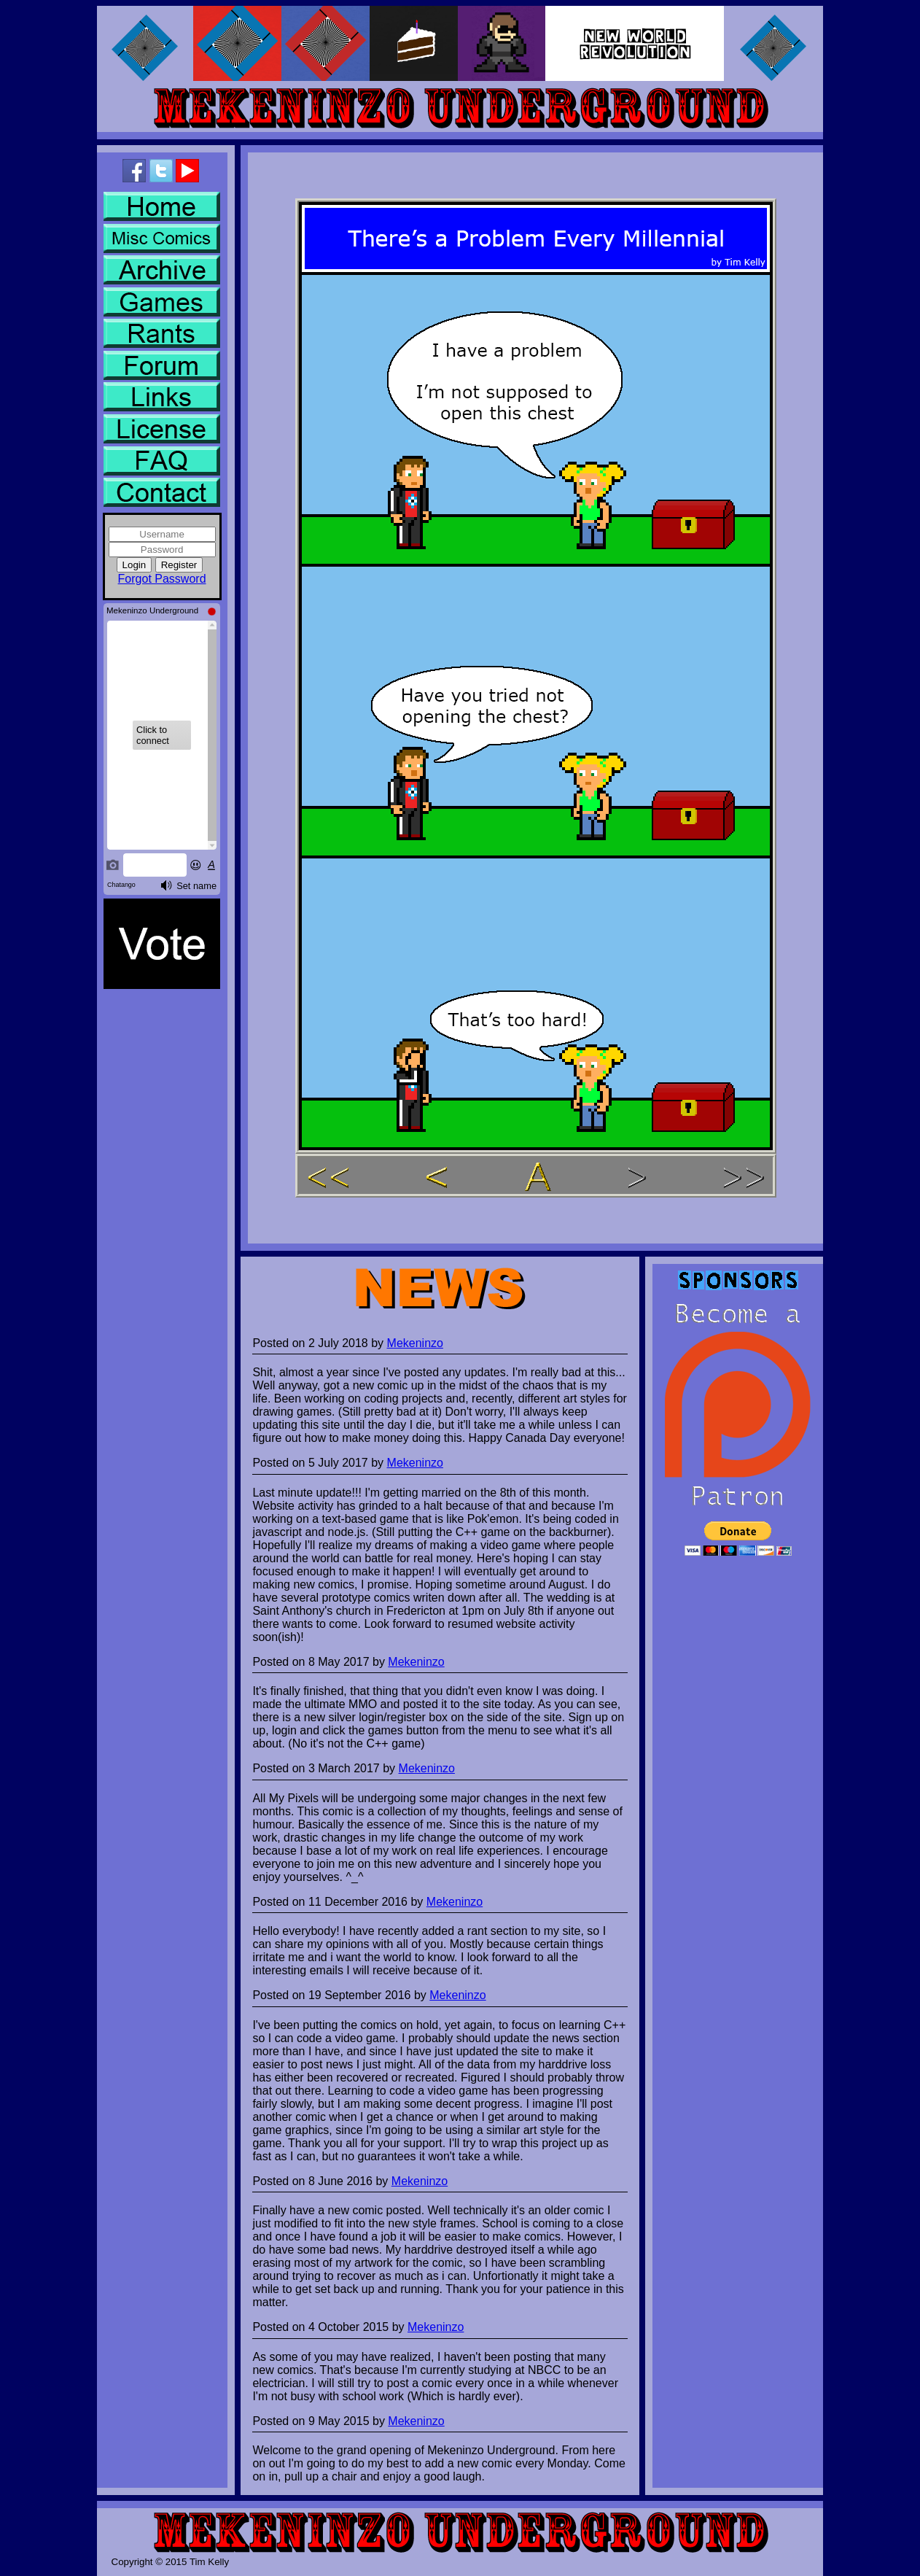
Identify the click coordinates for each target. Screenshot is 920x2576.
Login (134, 564)
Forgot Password (162, 579)
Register (179, 564)
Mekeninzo (415, 1343)
